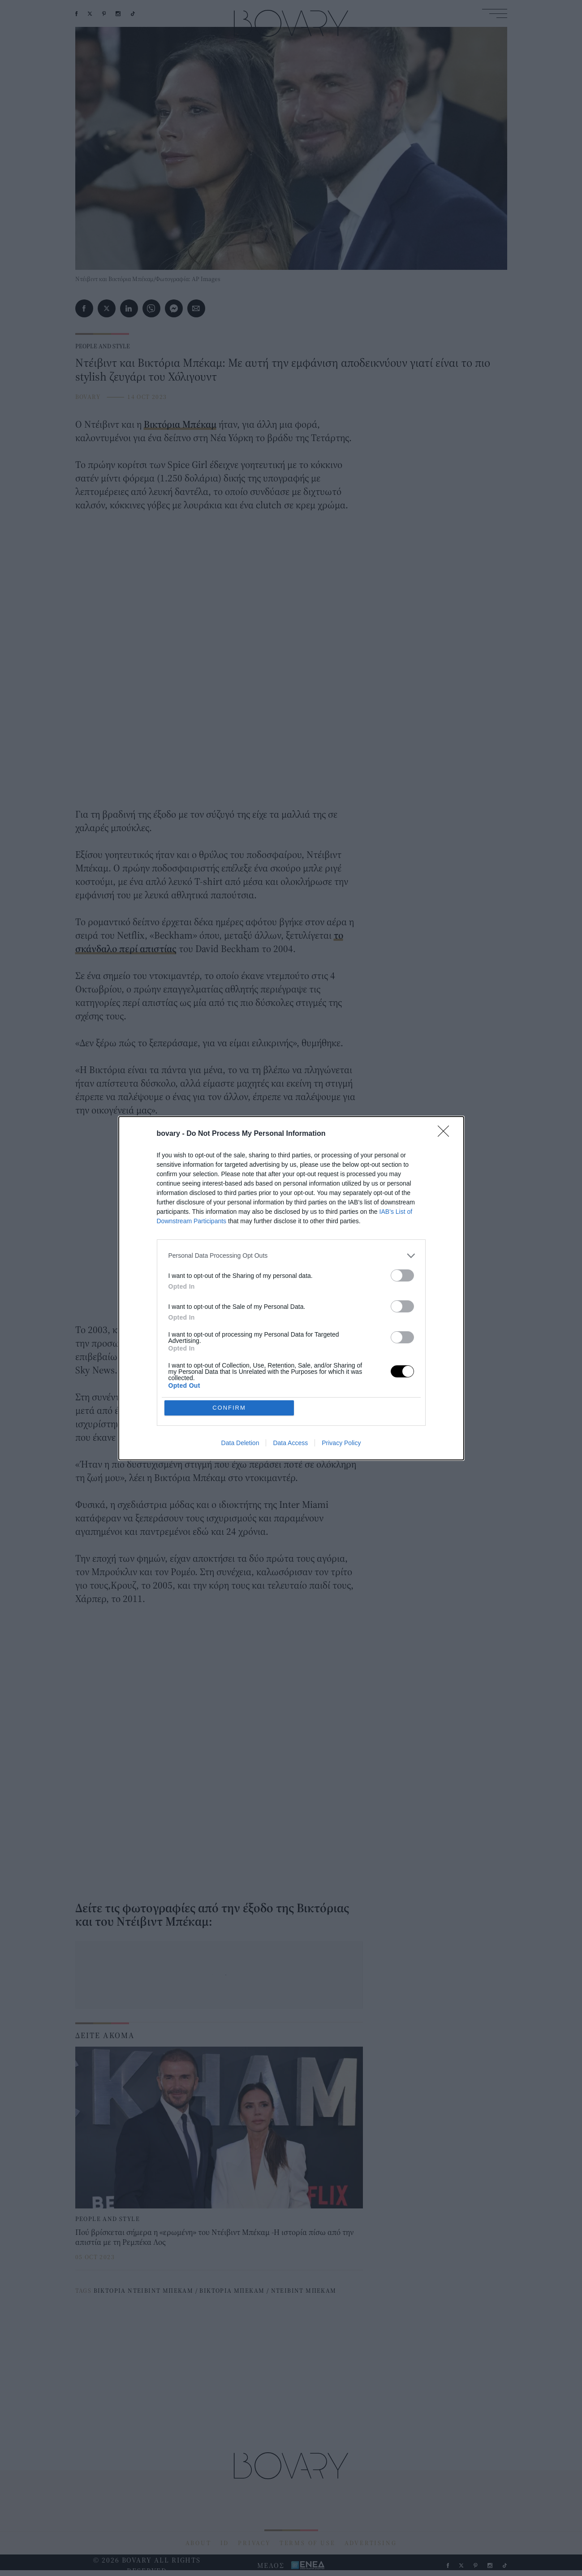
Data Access (290, 1442)
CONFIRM (229, 1407)
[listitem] (291, 1255)
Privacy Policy (341, 1442)
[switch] (402, 1275)
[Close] (446, 1134)
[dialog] (291, 1288)
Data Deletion (240, 1442)
